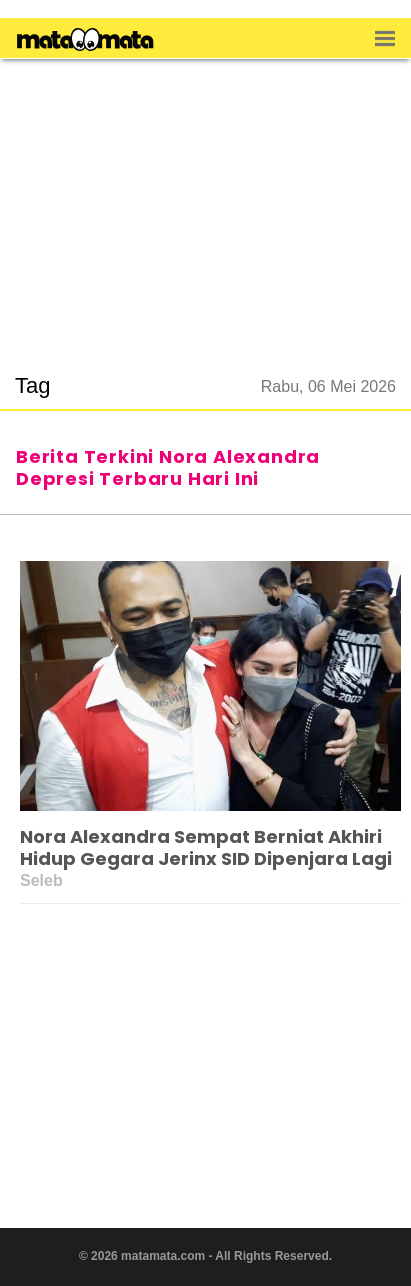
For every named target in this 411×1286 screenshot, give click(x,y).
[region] (206, 204)
